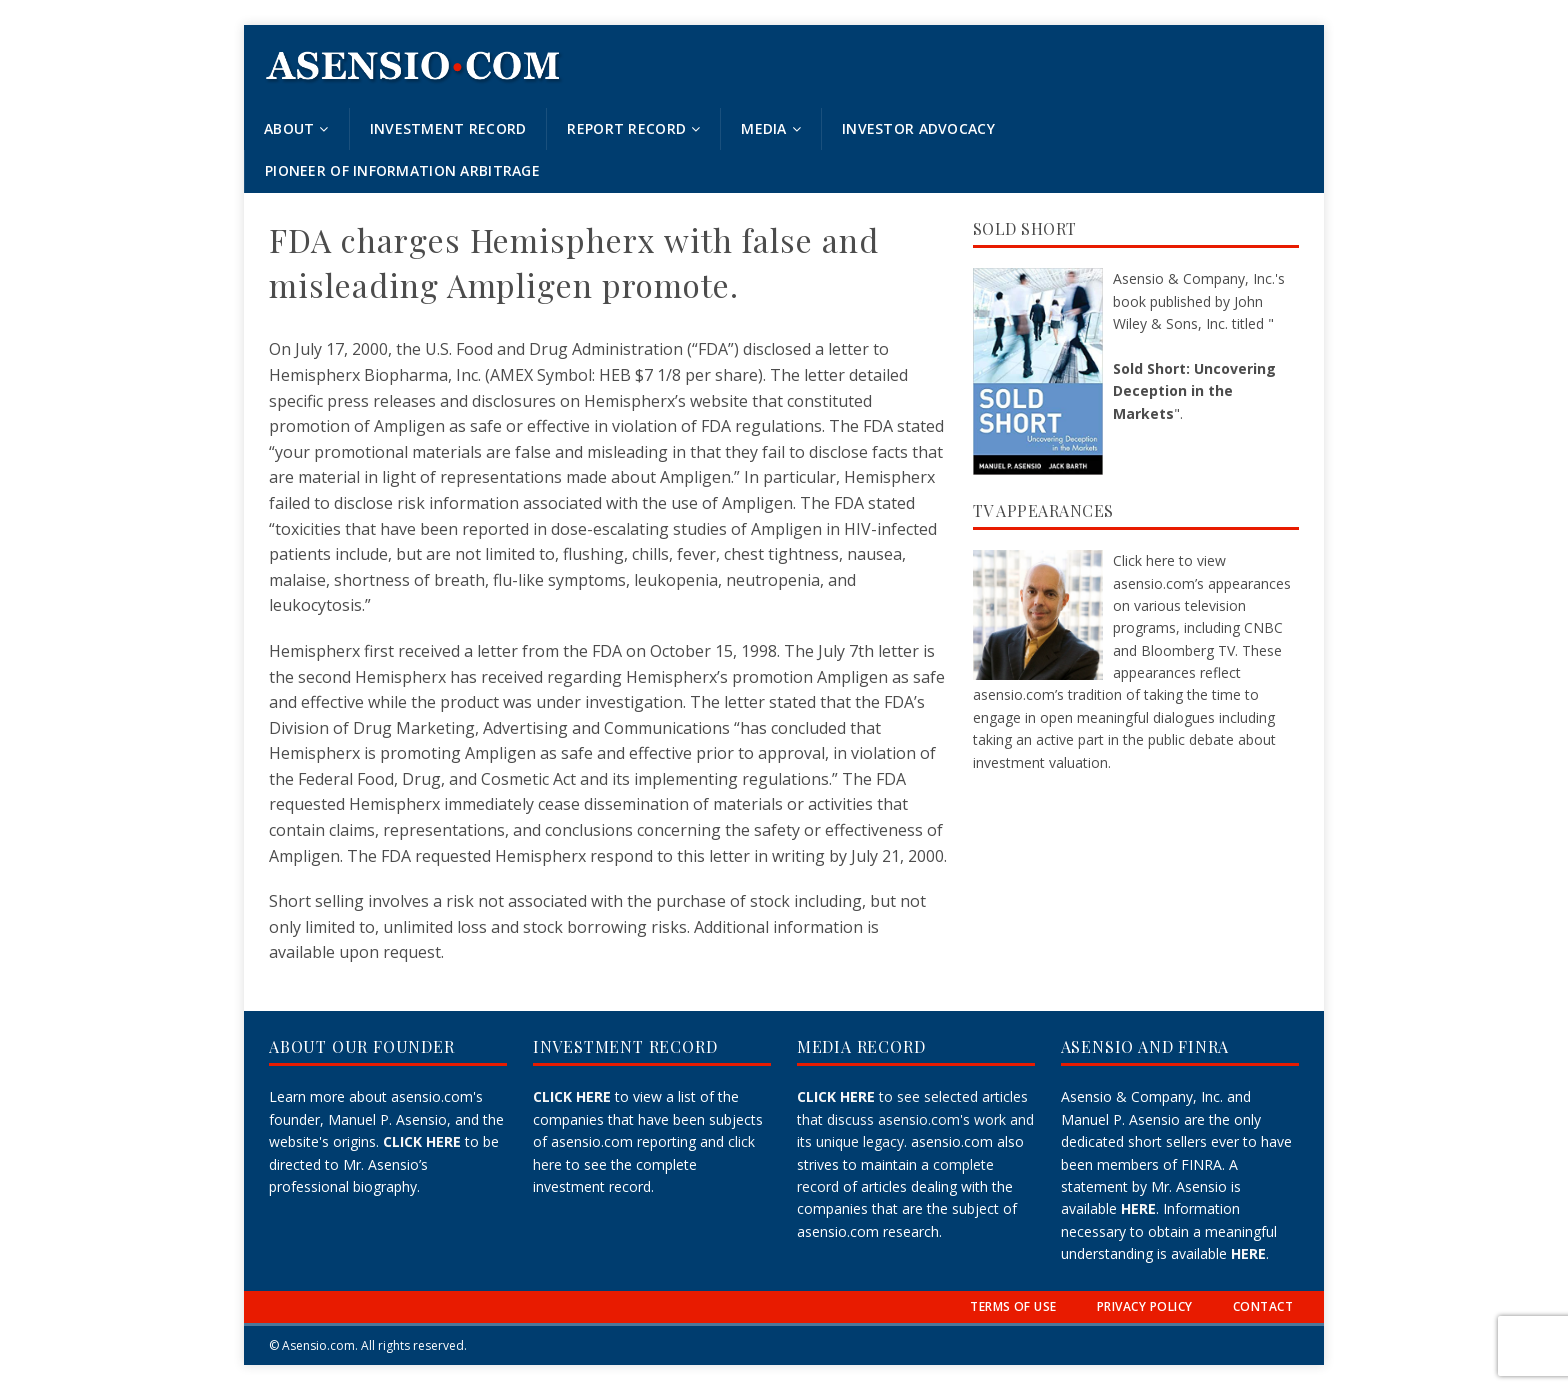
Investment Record (448, 128)
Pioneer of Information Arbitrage (402, 170)
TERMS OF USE (1013, 1306)
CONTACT (1263, 1306)
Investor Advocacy (918, 128)
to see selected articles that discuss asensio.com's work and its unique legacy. (915, 1119)
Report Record (626, 128)
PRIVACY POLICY (1145, 1306)
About (289, 128)
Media (763, 128)
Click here (1144, 560)
